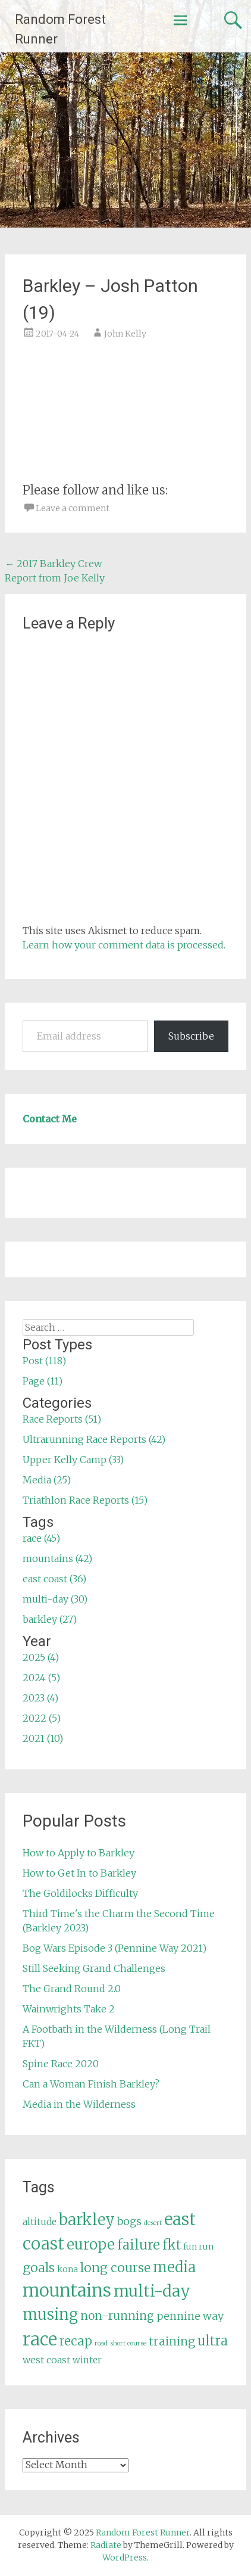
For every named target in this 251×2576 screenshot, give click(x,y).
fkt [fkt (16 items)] (171, 2245)
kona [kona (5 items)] (67, 2269)
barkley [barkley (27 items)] (87, 2219)
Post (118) (44, 1361)
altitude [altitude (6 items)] (40, 2221)
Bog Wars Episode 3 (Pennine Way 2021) (114, 1948)
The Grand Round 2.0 (72, 1989)
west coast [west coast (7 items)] (46, 2360)
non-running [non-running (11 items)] (117, 2316)
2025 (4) (41, 1657)
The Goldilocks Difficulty (80, 1893)
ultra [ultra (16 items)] (212, 2341)
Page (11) (42, 1381)
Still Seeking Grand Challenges (94, 1968)
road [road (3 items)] (101, 2343)
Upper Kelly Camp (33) (73, 1460)
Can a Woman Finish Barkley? (91, 2084)
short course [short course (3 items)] (128, 2343)
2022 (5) (42, 1718)
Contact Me (50, 1119)
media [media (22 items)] (174, 2267)
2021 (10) (43, 1738)
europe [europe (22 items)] (91, 2244)
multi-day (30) (55, 1599)
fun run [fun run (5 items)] (198, 2246)
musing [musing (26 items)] (50, 2314)
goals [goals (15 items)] (39, 2268)
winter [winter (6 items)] (87, 2360)
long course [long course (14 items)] (115, 2268)
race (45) (41, 1538)
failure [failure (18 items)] (138, 2244)
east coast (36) (54, 1579)
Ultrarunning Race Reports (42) (94, 1439)
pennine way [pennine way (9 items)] (190, 2316)
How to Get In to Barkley (79, 1873)
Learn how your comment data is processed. (124, 945)
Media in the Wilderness (79, 2104)
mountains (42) (57, 1558)
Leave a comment (72, 508)
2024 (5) (41, 1678)
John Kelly (125, 333)
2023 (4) (40, 1698)
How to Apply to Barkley (78, 1853)
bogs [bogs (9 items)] (129, 2221)
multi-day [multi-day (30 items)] (152, 2291)
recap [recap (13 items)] (75, 2341)
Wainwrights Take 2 (69, 2009)
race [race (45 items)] (40, 2339)
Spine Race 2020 (61, 2064)
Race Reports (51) (62, 1419)
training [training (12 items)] (172, 2341)
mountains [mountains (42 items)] (67, 2290)
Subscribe (191, 1036)
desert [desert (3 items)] (153, 2223)
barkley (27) (50, 1619)
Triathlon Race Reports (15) (85, 1500)
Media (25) (47, 1480)
